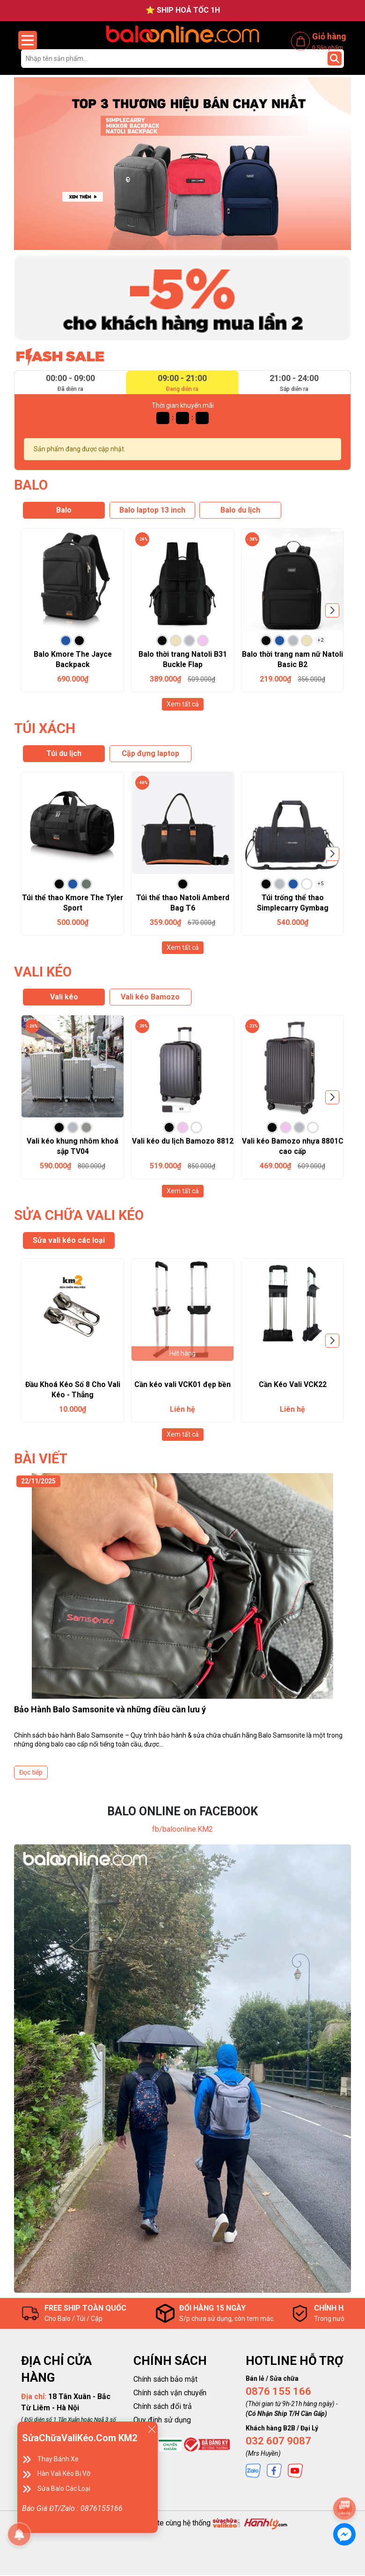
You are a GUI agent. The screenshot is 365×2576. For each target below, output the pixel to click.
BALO (31, 485)
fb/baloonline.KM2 (182, 1830)
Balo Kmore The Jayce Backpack (73, 659)
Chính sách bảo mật (165, 2380)
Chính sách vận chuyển (169, 2394)
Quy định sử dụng (162, 2421)
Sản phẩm (328, 47)
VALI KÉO (43, 972)
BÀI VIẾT (41, 1460)
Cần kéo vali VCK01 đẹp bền (182, 1385)
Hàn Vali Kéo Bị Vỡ (63, 2473)
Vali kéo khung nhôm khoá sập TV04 (73, 1146)
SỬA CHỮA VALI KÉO (79, 1216)
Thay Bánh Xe (58, 2459)
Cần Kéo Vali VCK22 (292, 1385)
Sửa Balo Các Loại (63, 2488)
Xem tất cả (183, 704)
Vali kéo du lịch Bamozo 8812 (182, 1141)
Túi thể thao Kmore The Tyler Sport (72, 902)
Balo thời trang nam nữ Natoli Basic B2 (292, 659)
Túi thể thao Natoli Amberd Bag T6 (183, 902)
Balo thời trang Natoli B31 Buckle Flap (182, 659)
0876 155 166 (278, 2393)
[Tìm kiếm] (335, 58)
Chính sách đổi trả (162, 2407)
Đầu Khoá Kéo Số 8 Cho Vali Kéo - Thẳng (72, 1390)
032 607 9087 (278, 2442)
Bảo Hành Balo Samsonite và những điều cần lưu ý (110, 1711)
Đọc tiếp (31, 1773)
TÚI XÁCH (45, 728)
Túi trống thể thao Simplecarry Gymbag (292, 902)
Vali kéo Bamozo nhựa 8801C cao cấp (292, 1146)
